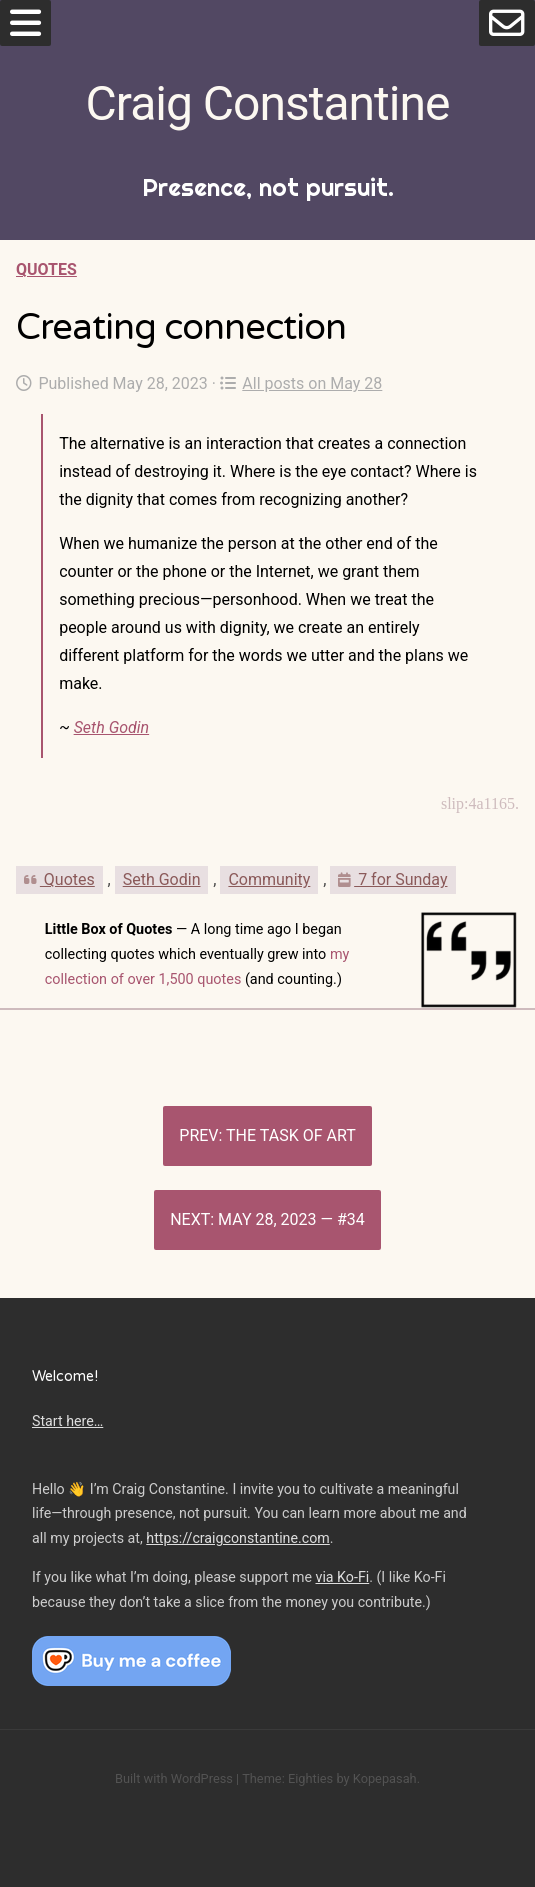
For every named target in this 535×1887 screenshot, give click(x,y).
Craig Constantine (268, 103)
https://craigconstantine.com (238, 1538)
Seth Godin (112, 727)
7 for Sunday (392, 879)
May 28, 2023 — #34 (291, 1219)
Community (269, 879)
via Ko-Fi (343, 1577)
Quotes (46, 269)
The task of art (291, 1135)
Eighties (310, 1778)
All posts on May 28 (301, 383)
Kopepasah (385, 1778)
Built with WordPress (174, 1778)
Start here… (67, 1421)
